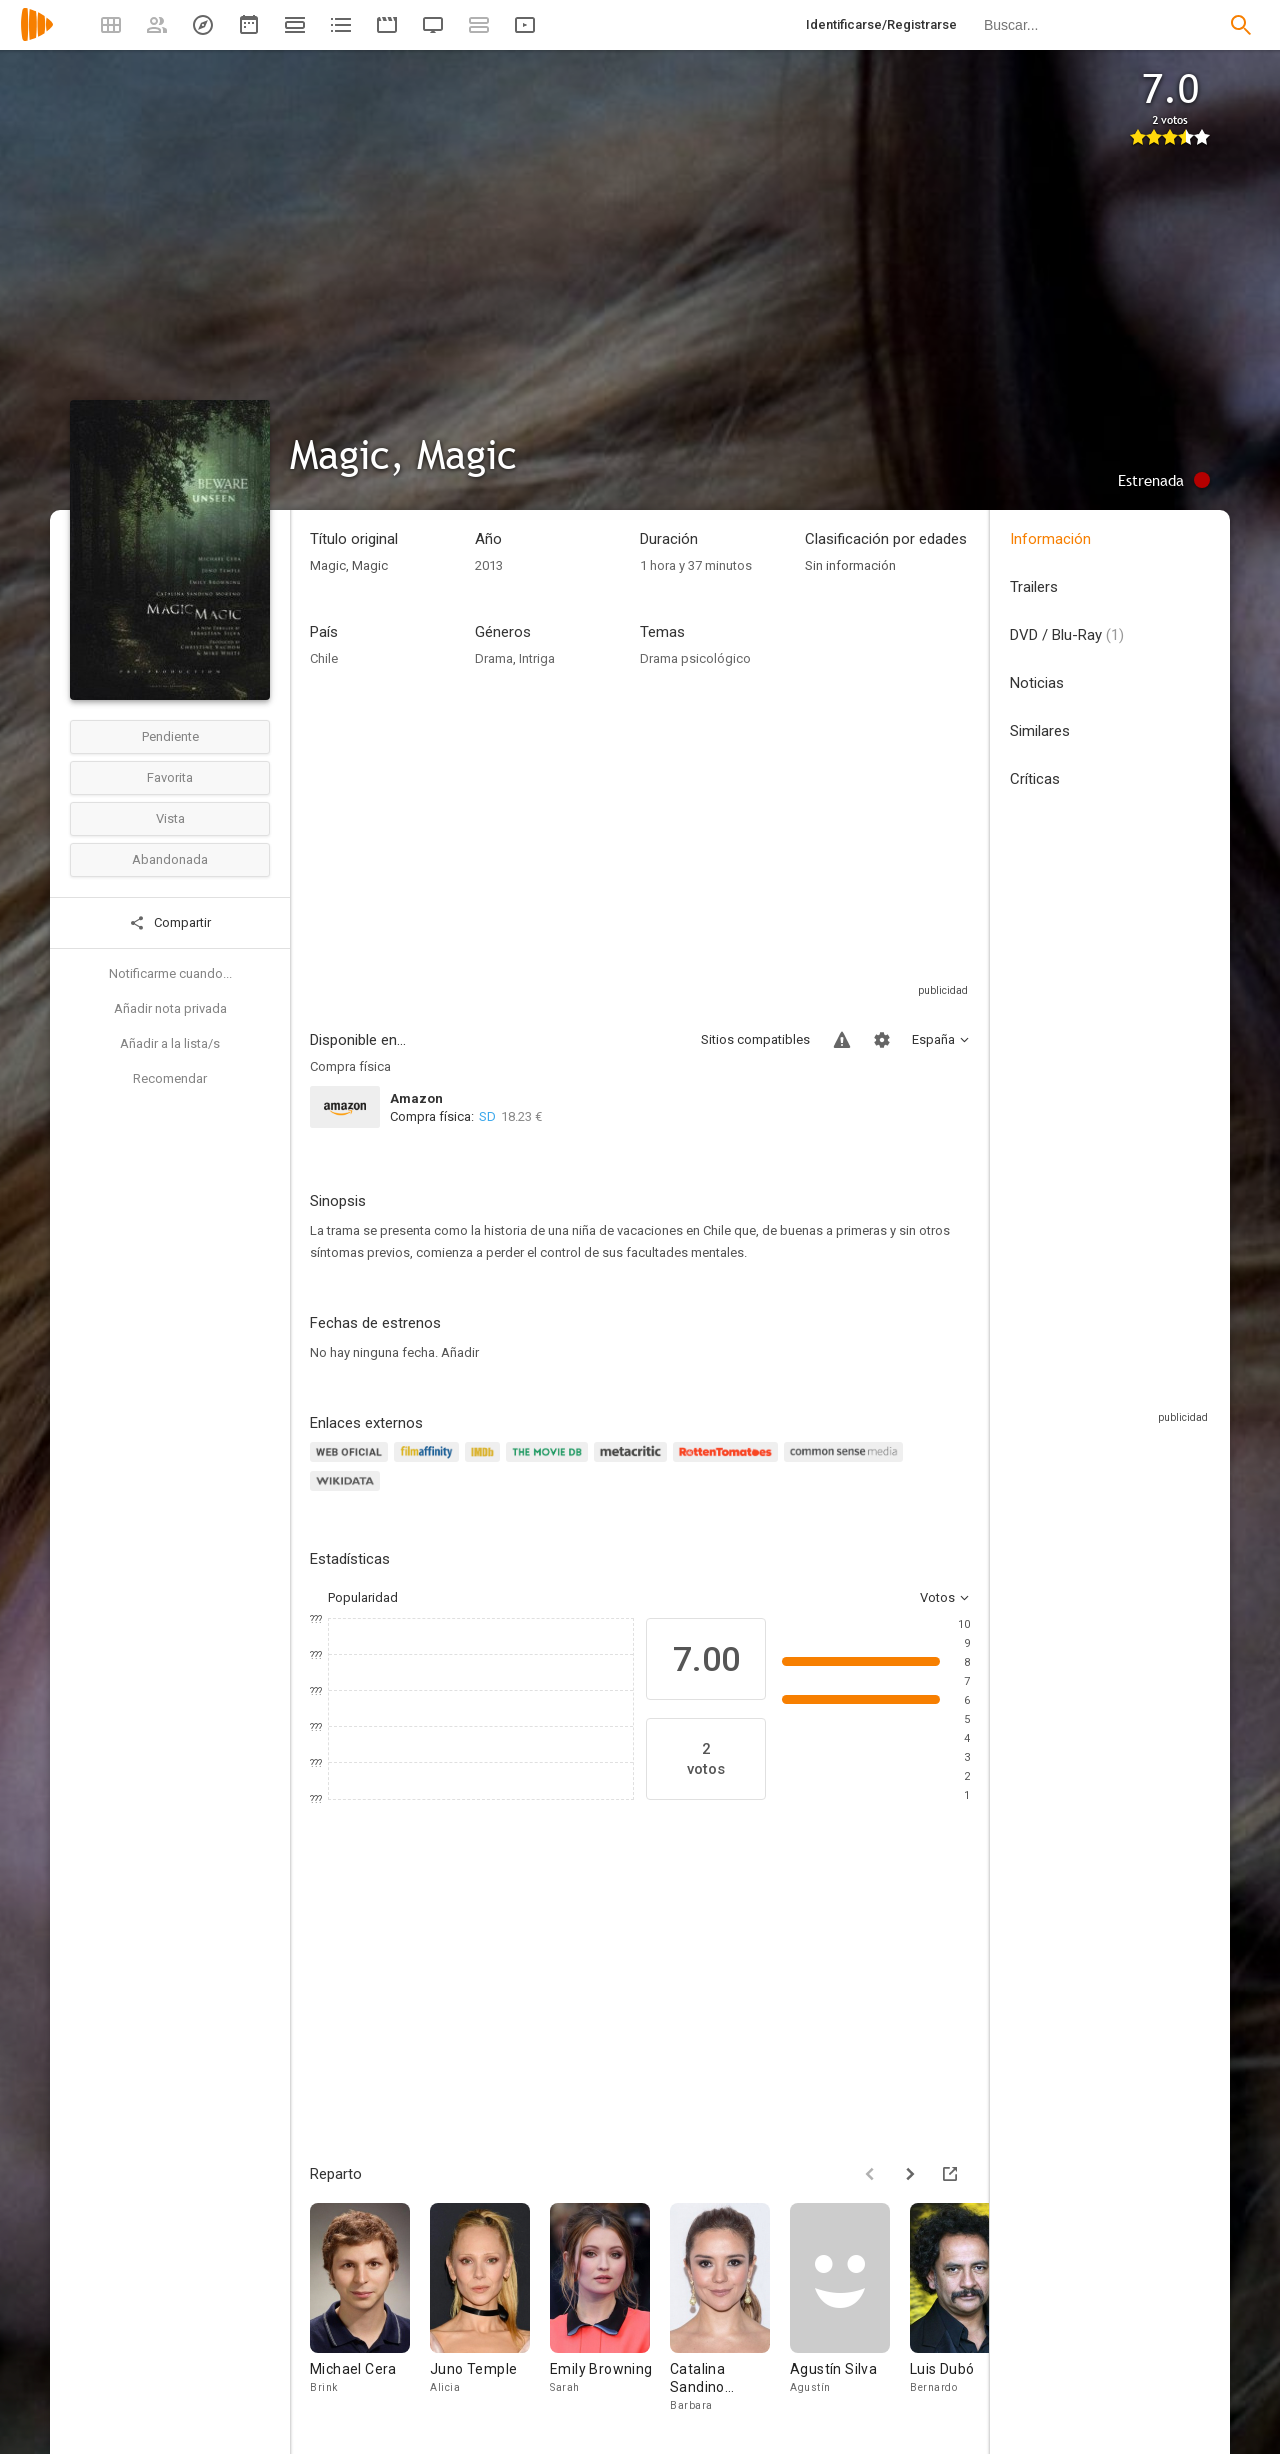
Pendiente (170, 736)
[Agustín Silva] (850, 2308)
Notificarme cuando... (170, 973)
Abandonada (170, 859)
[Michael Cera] (370, 2308)
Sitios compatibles (755, 1039)
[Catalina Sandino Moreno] (730, 2308)
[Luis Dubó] (970, 2308)
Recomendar (170, 1078)
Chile (324, 658)
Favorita (170, 777)
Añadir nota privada (170, 1008)
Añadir (460, 1352)
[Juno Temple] (490, 2308)
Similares (1040, 731)
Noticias (1037, 683)
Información (1050, 539)
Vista (170, 818)
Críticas (1035, 779)
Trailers (1034, 587)
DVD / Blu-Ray (1067, 635)
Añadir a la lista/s (170, 1043)
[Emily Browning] (610, 2308)
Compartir (170, 923)
